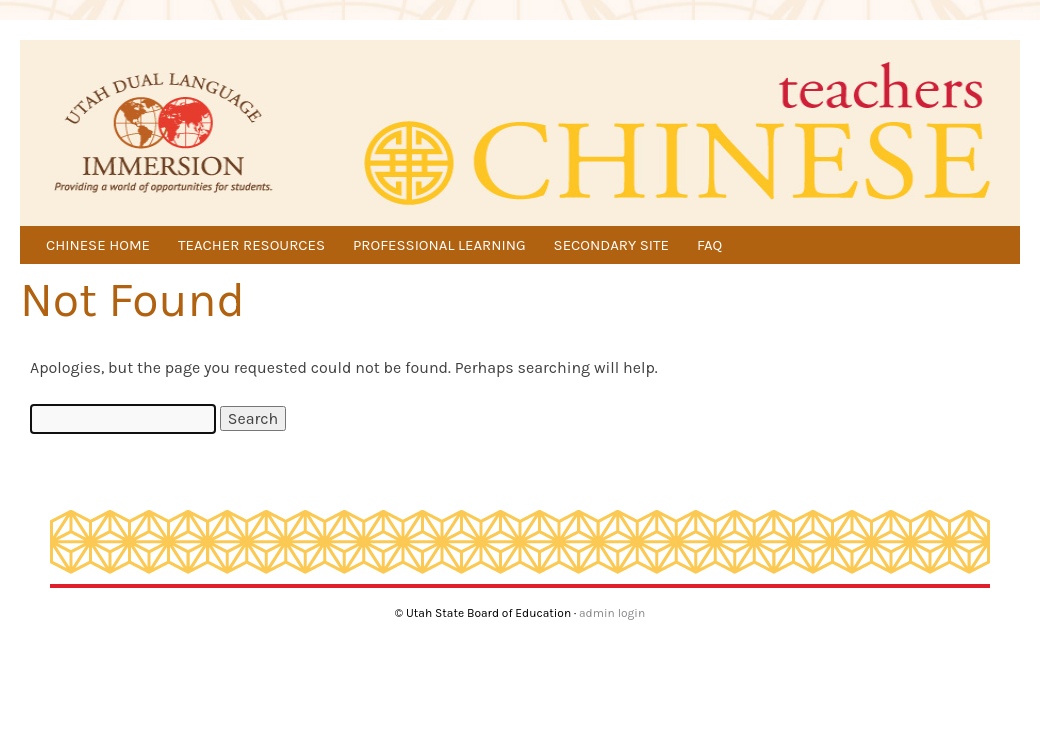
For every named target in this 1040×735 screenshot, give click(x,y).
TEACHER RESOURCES (251, 245)
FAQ (709, 245)
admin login (612, 613)
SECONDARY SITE (611, 245)
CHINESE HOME (98, 245)
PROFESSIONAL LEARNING (439, 245)
